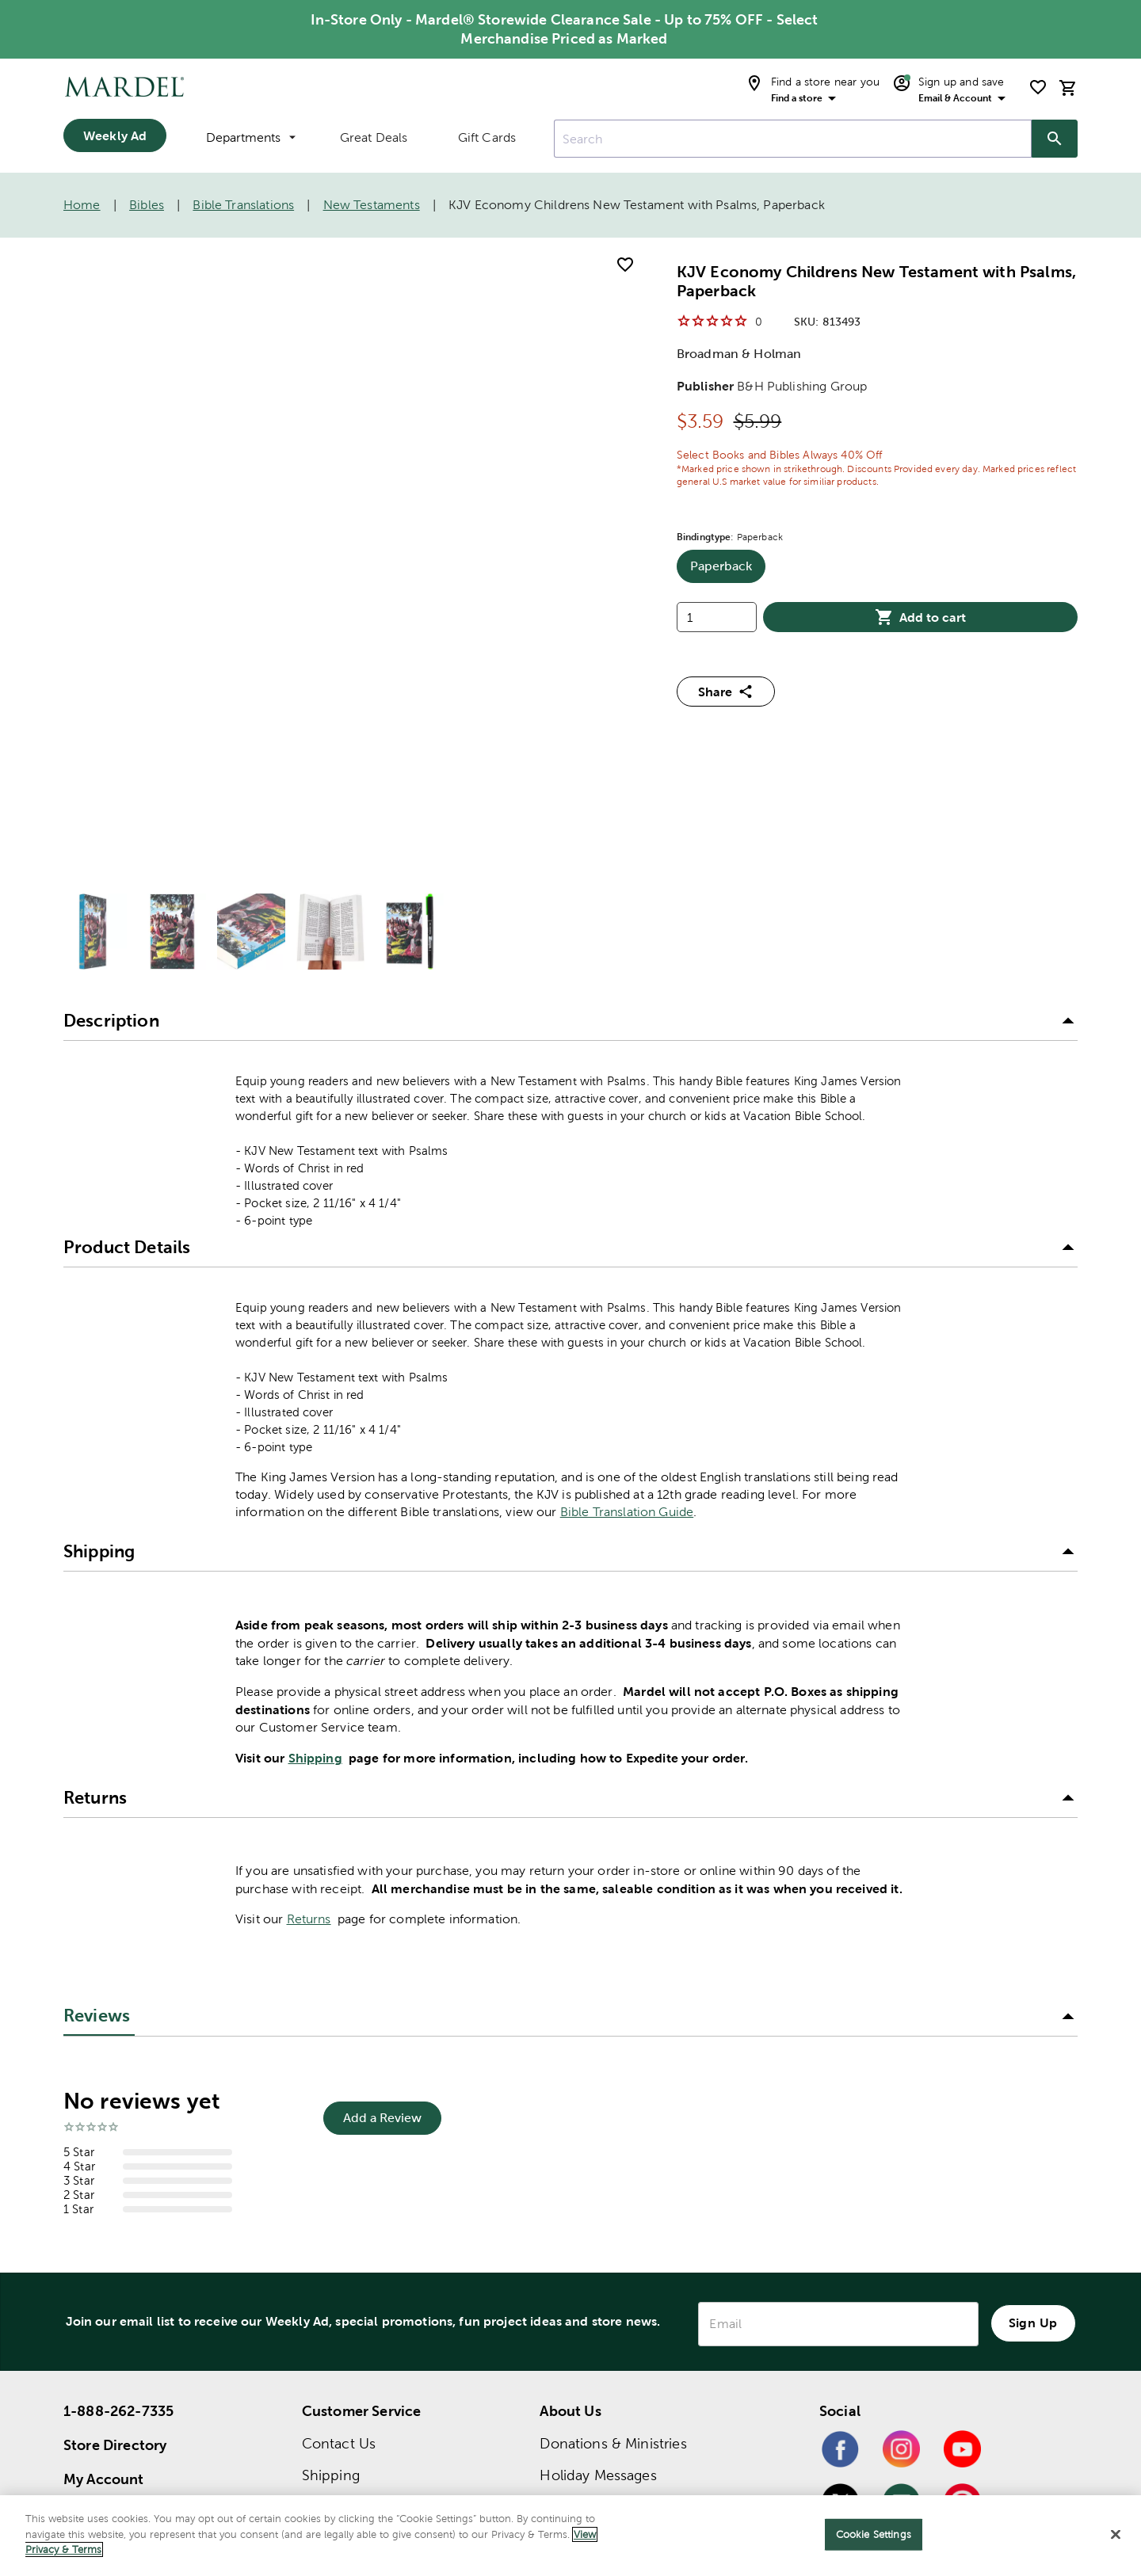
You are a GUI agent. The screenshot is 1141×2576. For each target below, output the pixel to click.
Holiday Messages (598, 2178)
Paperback (727, 571)
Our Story (571, 2242)
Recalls (324, 2337)
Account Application (369, 2369)
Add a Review (382, 1821)
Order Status (343, 2242)
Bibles (146, 204)
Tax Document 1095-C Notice (639, 2273)
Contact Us (339, 2147)
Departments (251, 137)
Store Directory (114, 2148)
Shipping (315, 1461)
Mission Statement (600, 2210)
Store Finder (105, 2216)
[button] (570, 726)
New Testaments (371, 204)
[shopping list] (1038, 87)
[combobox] (793, 139)
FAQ (316, 2305)
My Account (103, 2182)
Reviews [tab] (96, 1719)
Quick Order (343, 2273)
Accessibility (342, 2432)
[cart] (1068, 87)
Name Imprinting (357, 2464)
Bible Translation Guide (626, 1215)
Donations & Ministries (613, 2147)
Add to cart (920, 617)
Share (726, 691)
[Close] (1115, 2534)
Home (82, 204)
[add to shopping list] (625, 264)
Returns (309, 1622)
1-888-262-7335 (118, 2114)
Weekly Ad (115, 135)
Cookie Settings (873, 2534)
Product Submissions (371, 2400)
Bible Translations (243, 204)
